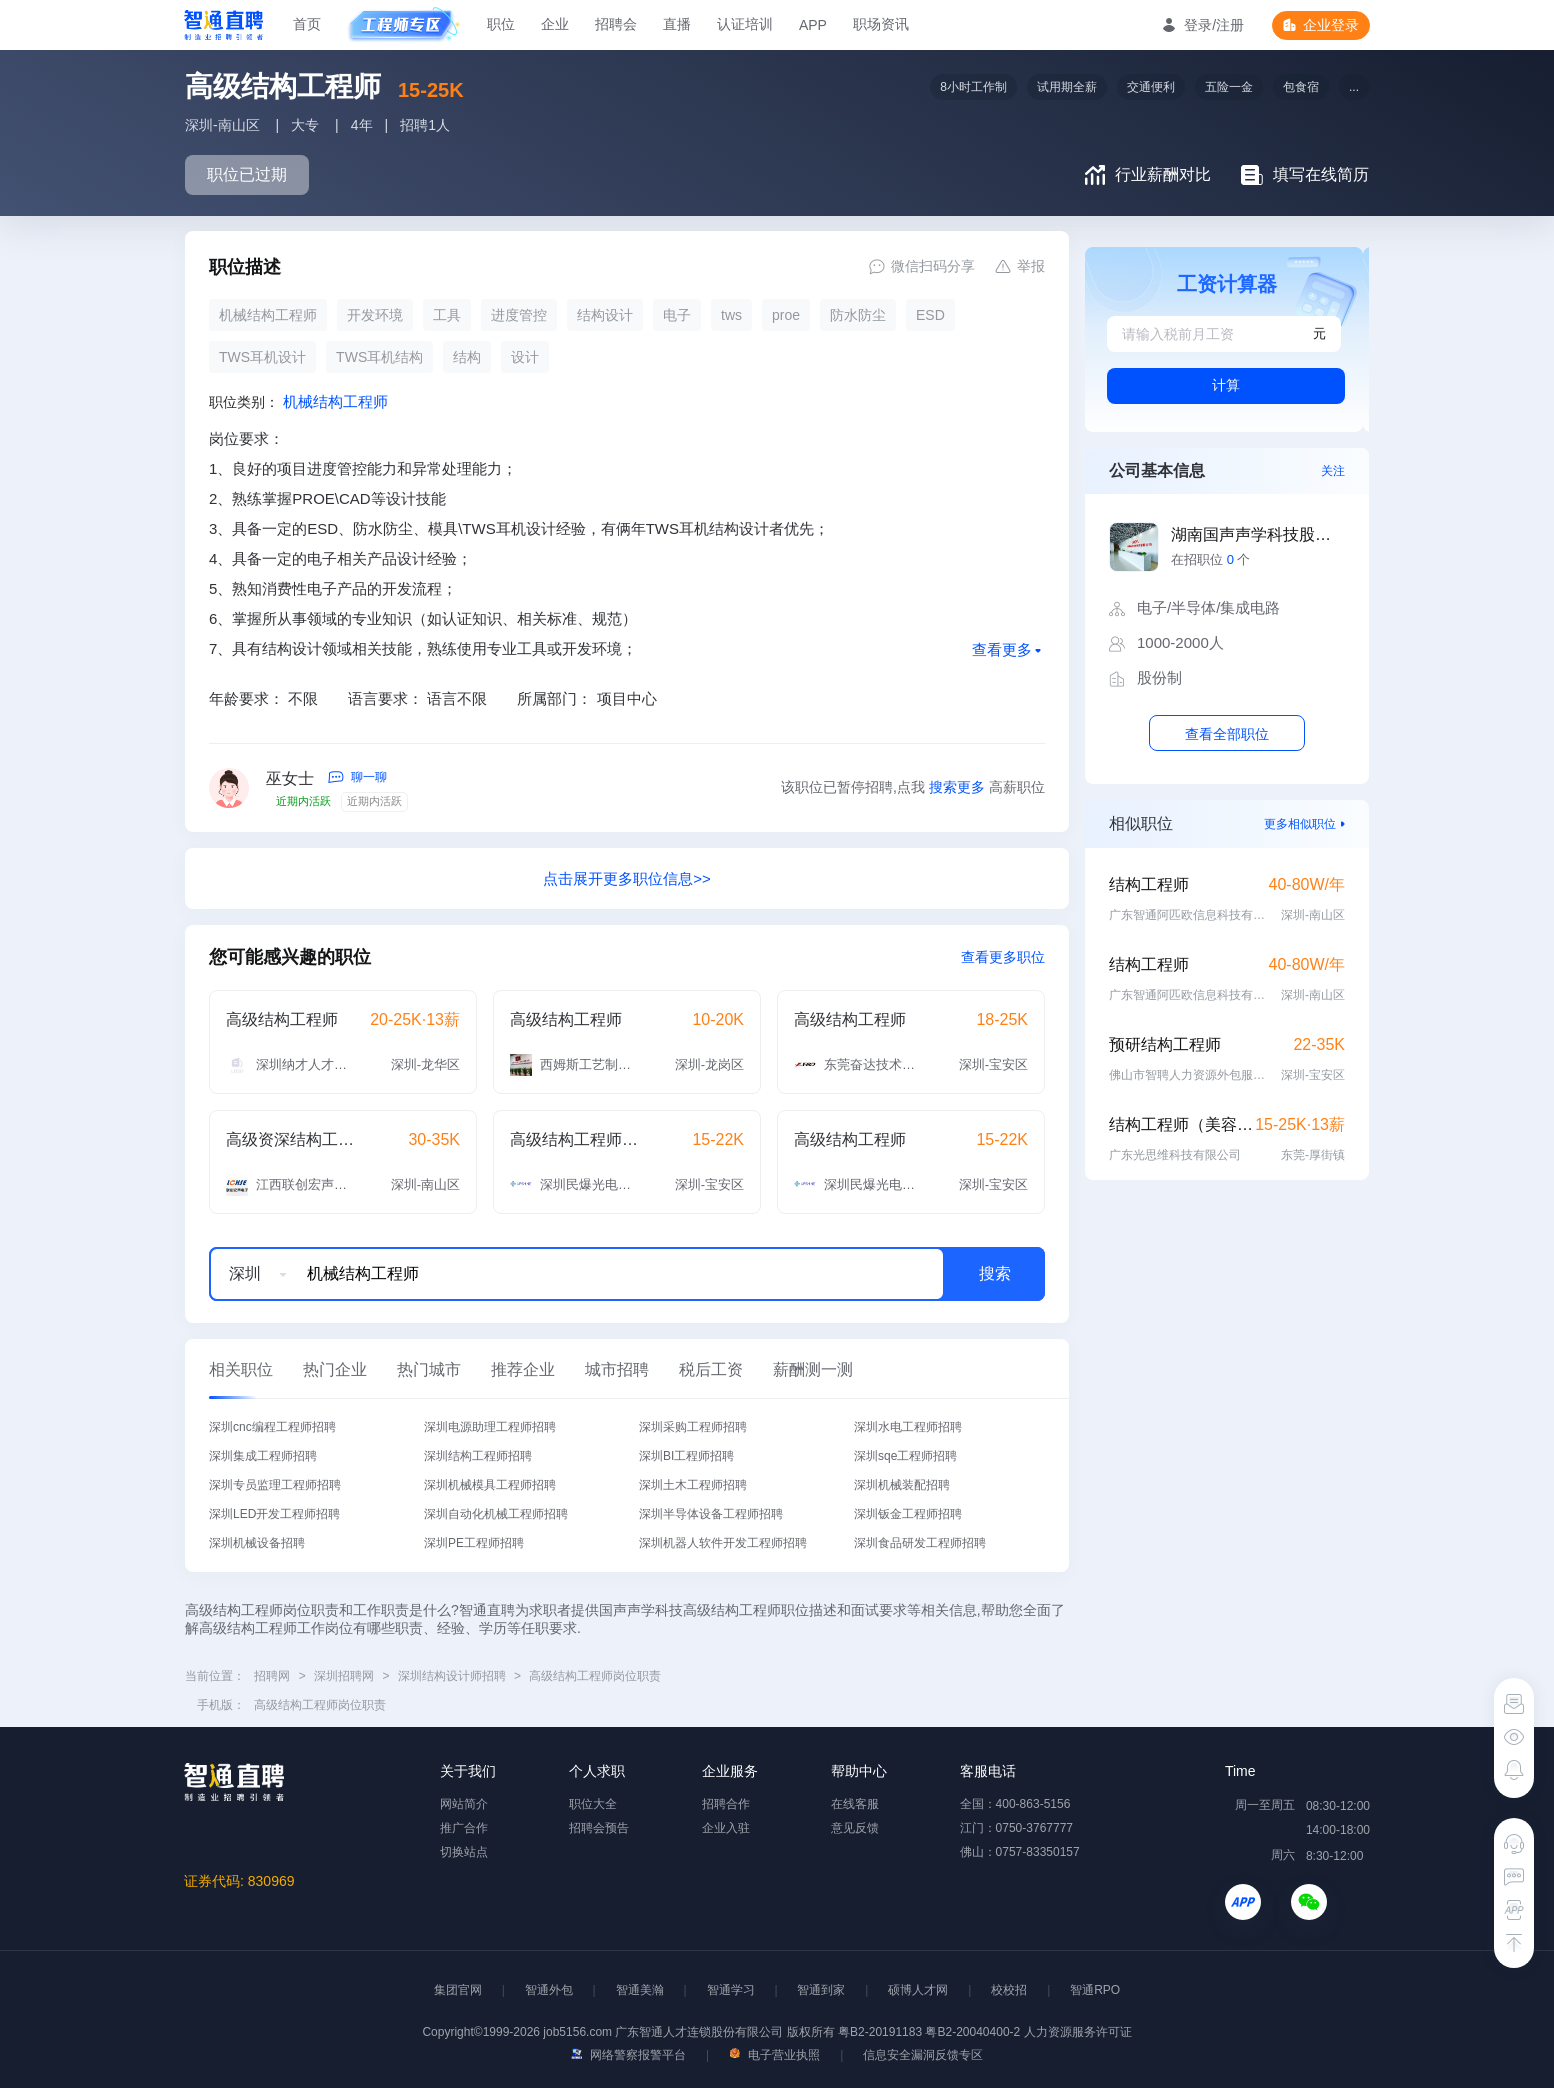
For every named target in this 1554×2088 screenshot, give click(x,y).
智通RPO (1095, 1990)
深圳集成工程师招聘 (263, 1456)
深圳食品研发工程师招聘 (920, 1543)
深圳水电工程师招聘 (908, 1427)
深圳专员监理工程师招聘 (275, 1485)
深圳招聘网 (344, 1676)
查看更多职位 (1003, 957)
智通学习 (731, 1990)
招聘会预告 (599, 1828)
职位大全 (593, 1804)
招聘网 (272, 1676)
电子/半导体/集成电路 (1208, 607)
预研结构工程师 (1165, 1044)
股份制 (1159, 677)
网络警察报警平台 (628, 2055)
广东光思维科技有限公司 (1175, 1155)
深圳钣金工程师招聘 (908, 1514)
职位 (501, 24)
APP (813, 25)
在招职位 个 (1210, 559)
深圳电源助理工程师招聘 (490, 1427)
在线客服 (855, 1804)
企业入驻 (726, 1828)
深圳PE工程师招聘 (474, 1543)
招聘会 (616, 24)
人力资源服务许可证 (1078, 2032)
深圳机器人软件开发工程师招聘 (723, 1543)
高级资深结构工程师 (291, 1139)
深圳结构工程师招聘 (478, 1456)
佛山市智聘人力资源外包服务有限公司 (1189, 1075)
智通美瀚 (640, 1990)
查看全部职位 (1227, 734)
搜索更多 (957, 787)
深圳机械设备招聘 (257, 1543)
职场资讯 (881, 24)
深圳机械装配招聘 (902, 1485)
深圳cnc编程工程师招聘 (272, 1427)
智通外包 (549, 1990)
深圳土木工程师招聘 (693, 1485)
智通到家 (821, 1990)
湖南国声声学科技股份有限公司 (1257, 534)
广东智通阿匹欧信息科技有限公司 (1189, 915)
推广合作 (464, 1828)
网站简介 (464, 1804)
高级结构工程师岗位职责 (595, 1676)
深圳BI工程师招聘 (686, 1456)
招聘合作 (726, 1804)
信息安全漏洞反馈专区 (923, 2055)
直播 (677, 24)
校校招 (1009, 1990)
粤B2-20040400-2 (972, 2032)
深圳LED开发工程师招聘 (274, 1514)
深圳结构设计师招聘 (452, 1676)
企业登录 (1331, 25)
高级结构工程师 (282, 1019)
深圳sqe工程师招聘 (905, 1456)
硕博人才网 (918, 1990)
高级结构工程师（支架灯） (575, 1139)
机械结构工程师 (335, 401)
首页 (307, 24)
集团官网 (458, 1990)
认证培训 (745, 24)
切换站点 (464, 1852)
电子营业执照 (774, 2055)
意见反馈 (855, 1828)
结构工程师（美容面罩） (1182, 1124)
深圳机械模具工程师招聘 (490, 1485)
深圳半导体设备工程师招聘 (711, 1514)
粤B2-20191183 (881, 2032)
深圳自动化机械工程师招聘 (496, 1514)
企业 (555, 24)
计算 (1226, 385)
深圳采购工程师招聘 (693, 1427)
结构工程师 (1149, 884)
